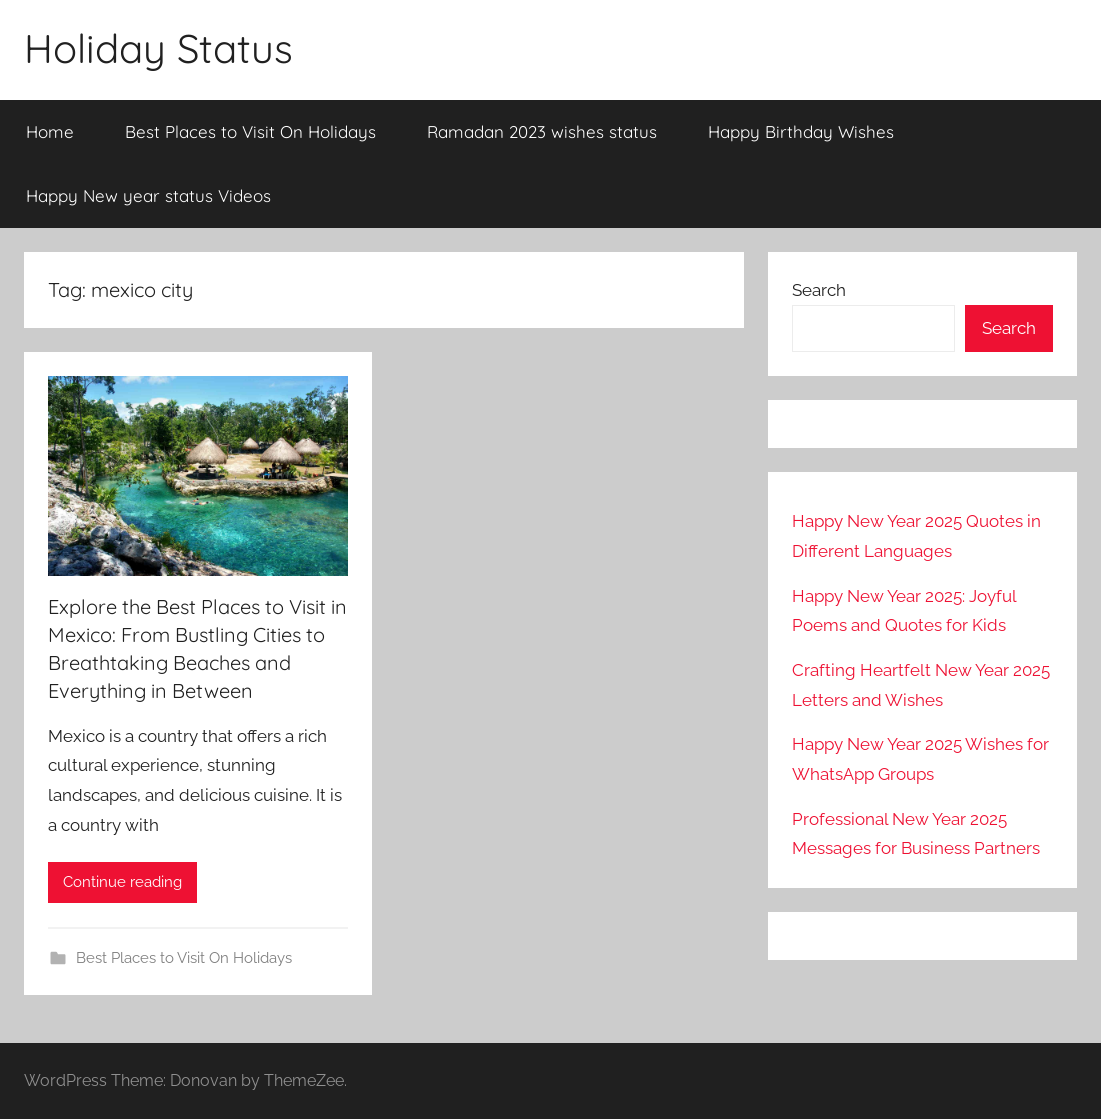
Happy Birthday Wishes (801, 131)
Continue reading (122, 882)
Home (50, 131)
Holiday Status (158, 48)
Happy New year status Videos (148, 195)
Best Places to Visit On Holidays (250, 131)
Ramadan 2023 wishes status (542, 131)
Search (819, 290)
